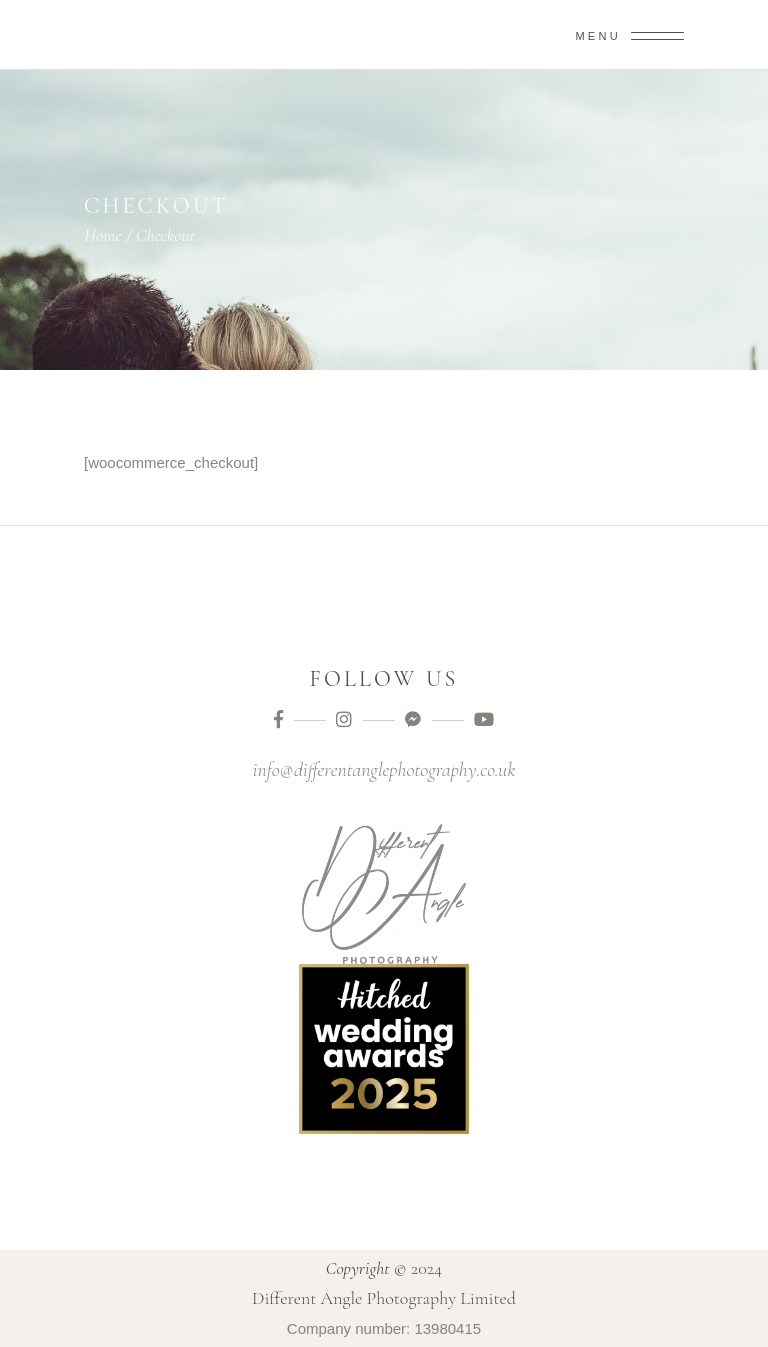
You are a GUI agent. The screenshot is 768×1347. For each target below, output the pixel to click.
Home (103, 235)
